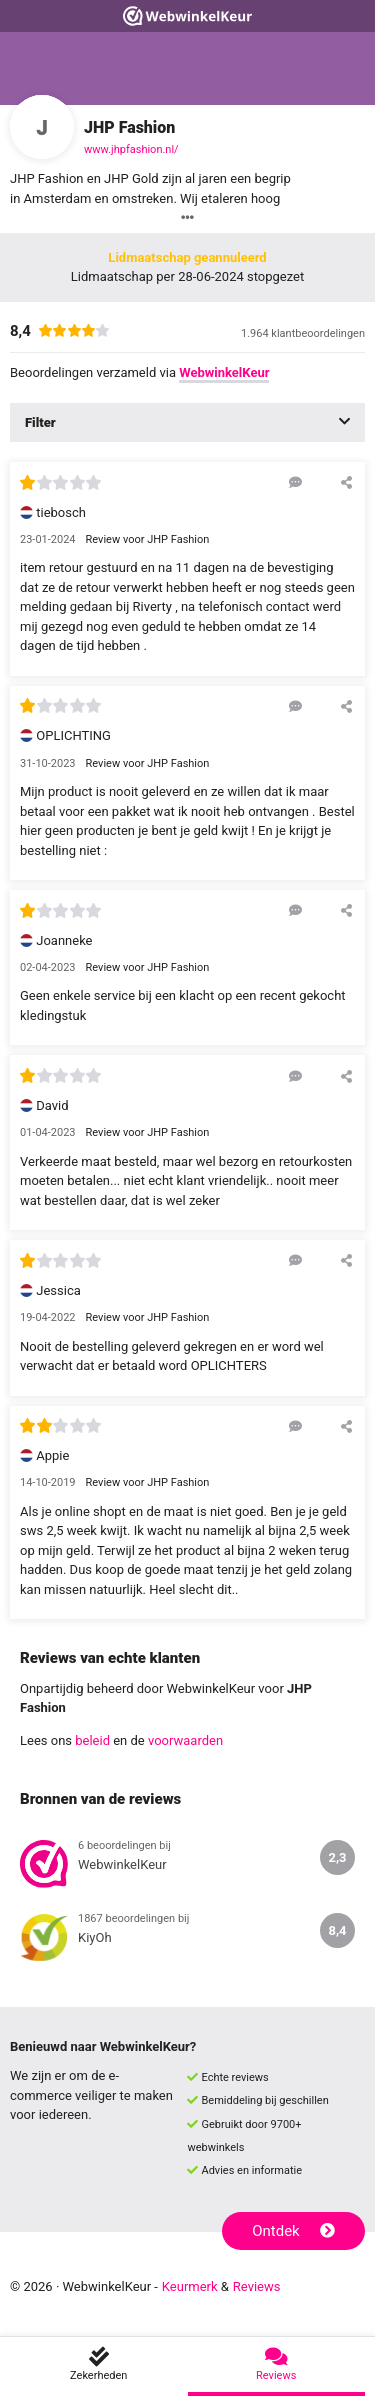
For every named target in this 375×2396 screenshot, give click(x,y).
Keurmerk (190, 2286)
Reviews (257, 2286)
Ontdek (293, 2231)
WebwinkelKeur (224, 372)
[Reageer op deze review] (295, 482)
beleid (92, 1740)
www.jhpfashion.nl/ (131, 149)
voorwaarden (185, 1740)
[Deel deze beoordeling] (346, 482)
